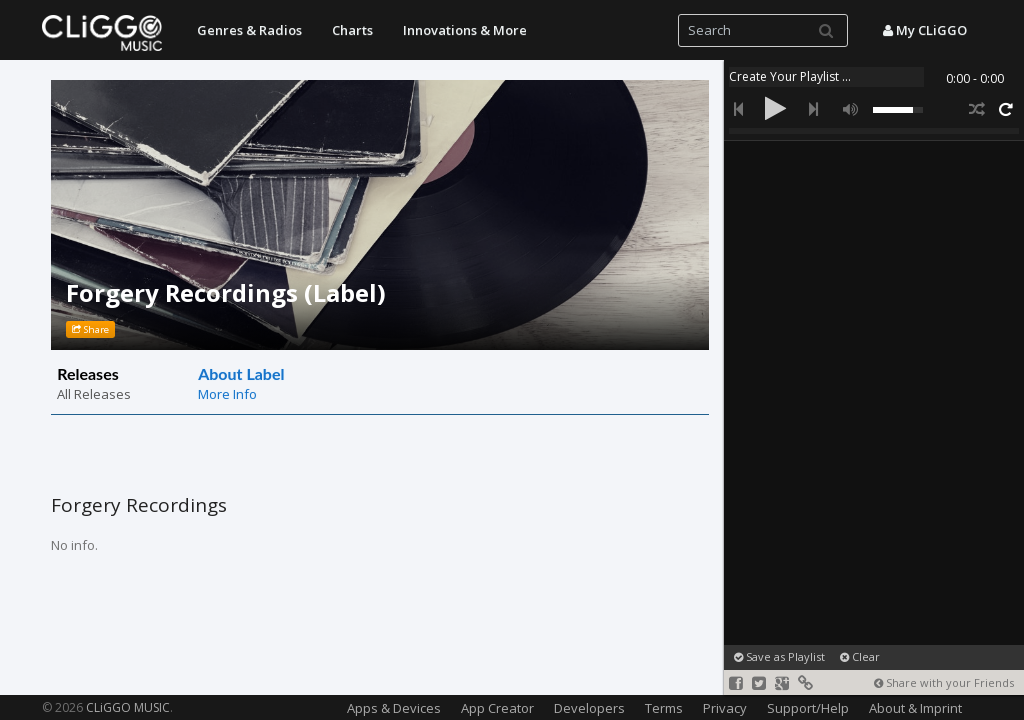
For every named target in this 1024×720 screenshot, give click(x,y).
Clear (860, 656)
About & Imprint (915, 708)
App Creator (497, 708)
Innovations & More (465, 30)
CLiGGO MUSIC (128, 707)
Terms (664, 708)
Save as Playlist (779, 656)
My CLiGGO (925, 30)
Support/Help (808, 708)
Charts (352, 30)
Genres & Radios (249, 30)
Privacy (725, 708)
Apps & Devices (394, 708)
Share (90, 329)
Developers (589, 708)
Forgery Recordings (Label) (226, 292)
